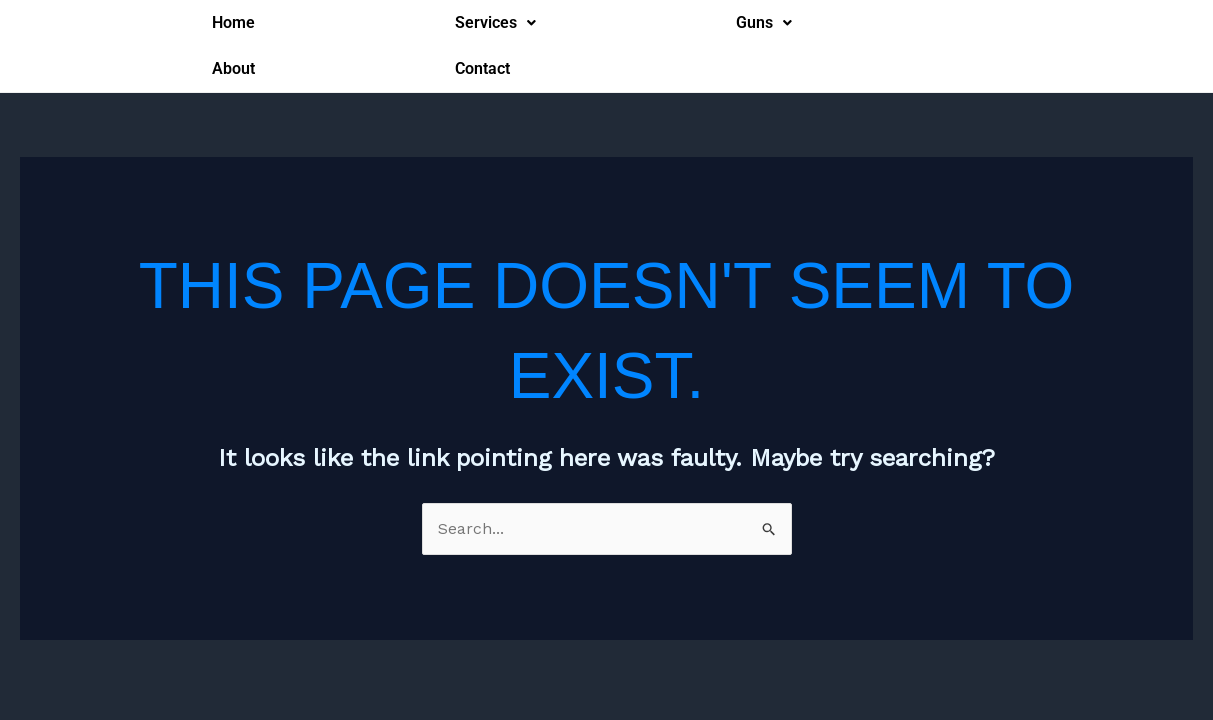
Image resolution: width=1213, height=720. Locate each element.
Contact (482, 68)
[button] (495, 23)
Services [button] (495, 22)
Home (233, 22)
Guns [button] (764, 22)
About (233, 68)
